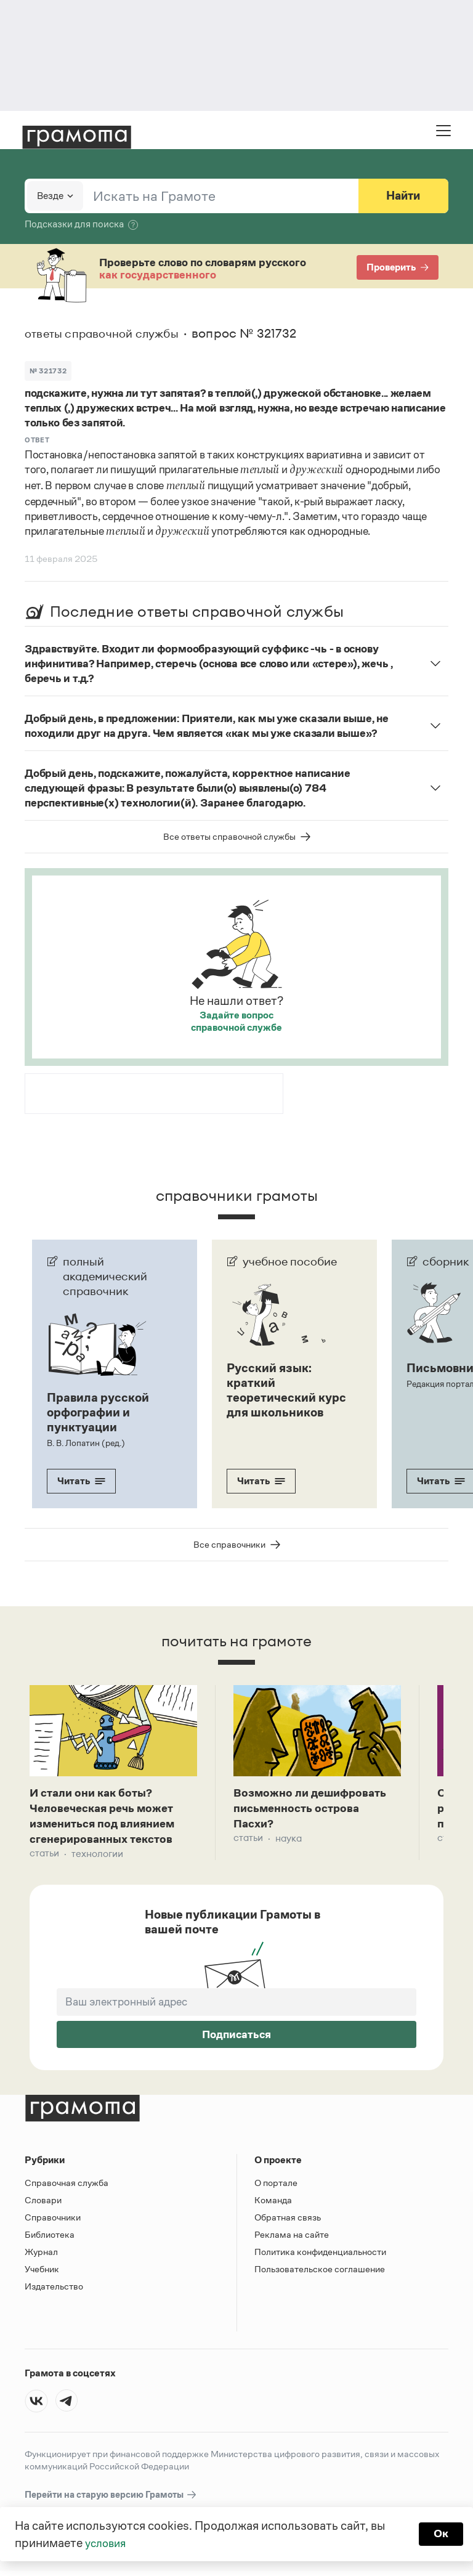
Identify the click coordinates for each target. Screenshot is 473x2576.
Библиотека (50, 2238)
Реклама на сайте (291, 2238)
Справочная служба (66, 2187)
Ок (440, 2534)
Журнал (41, 2256)
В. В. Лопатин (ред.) (85, 1442)
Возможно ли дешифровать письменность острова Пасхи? (315, 1809)
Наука (288, 1841)
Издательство (54, 2290)
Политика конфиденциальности (320, 2256)
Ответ (37, 439)
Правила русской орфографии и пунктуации (98, 1411)
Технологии (97, 1858)
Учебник (42, 2273)
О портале (275, 2187)
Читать (81, 1480)
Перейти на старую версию (111, 2499)
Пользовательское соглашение (319, 2273)
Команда (273, 2204)
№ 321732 (48, 370)
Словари (43, 2204)
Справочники (53, 2221)
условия (107, 2543)
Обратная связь (287, 2221)
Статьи (44, 1858)
